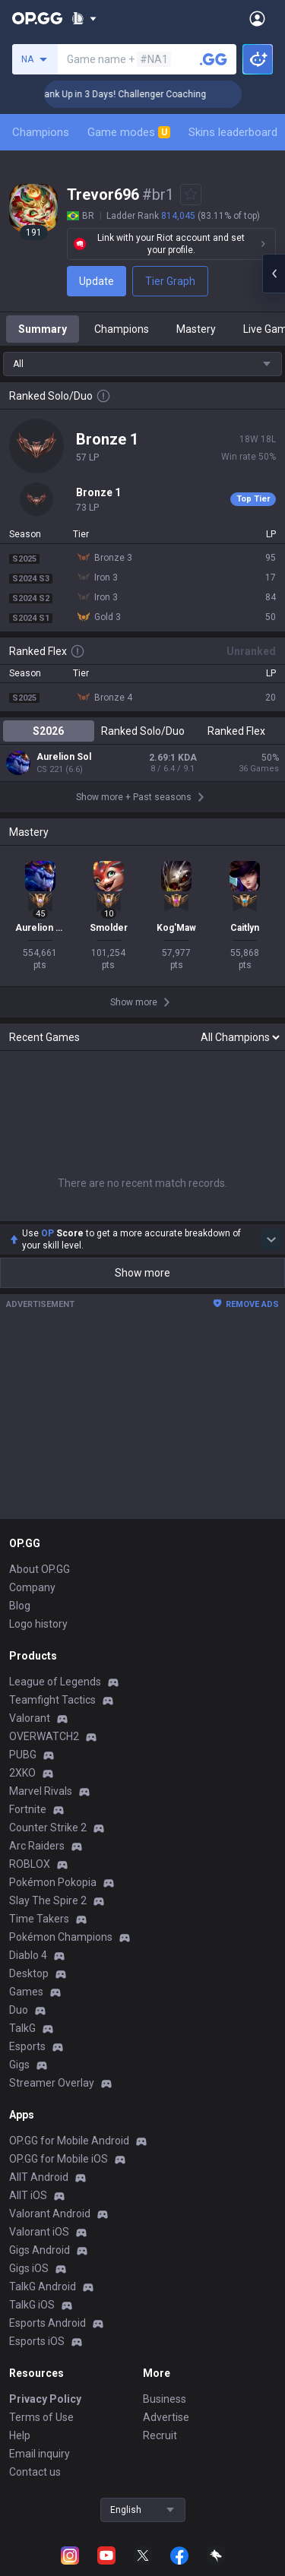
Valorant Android (49, 2103)
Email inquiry (39, 2343)
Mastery (196, 329)
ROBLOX (29, 1754)
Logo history (38, 1514)
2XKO (22, 1663)
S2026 (48, 731)
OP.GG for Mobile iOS (58, 2049)
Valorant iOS (39, 2122)
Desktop (29, 1863)
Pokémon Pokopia (53, 1772)
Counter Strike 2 (48, 1717)
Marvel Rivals (40, 1681)
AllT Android (38, 2067)
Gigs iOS (29, 2158)
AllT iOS (28, 2085)
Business (164, 2289)
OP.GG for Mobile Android (69, 2030)
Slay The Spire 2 (48, 1790)
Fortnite (27, 1699)
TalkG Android (42, 2176)
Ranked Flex (236, 731)
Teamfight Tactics (52, 1590)
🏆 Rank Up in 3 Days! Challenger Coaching (131, 94)
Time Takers (39, 1808)
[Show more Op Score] (271, 1129)
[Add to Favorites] (190, 194)
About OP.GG (39, 1459)
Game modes (128, 132)
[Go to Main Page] (37, 18)
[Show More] (84, 18)
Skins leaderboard (232, 132)
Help (19, 2325)
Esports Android (47, 2213)
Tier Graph (170, 281)
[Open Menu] (257, 18)
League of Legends (55, 1571)
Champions (40, 132)
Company (32, 1477)
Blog (19, 1495)
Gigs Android (39, 2140)
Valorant (29, 1608)
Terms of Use (41, 2307)
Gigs (19, 1954)
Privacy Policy (45, 2289)
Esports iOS (37, 2231)
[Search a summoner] (213, 59)
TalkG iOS (32, 2194)
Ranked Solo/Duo (143, 731)
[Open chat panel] (273, 273)
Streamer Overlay (51, 1973)
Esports (27, 1936)
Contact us (35, 2362)
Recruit (160, 2325)
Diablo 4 (28, 1845)
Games (26, 1881)
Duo (18, 1900)
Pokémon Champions (60, 1827)
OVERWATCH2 (44, 1626)
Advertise (166, 2307)
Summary (42, 329)
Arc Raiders (37, 1735)
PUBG (22, 1644)
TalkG (22, 1918)
